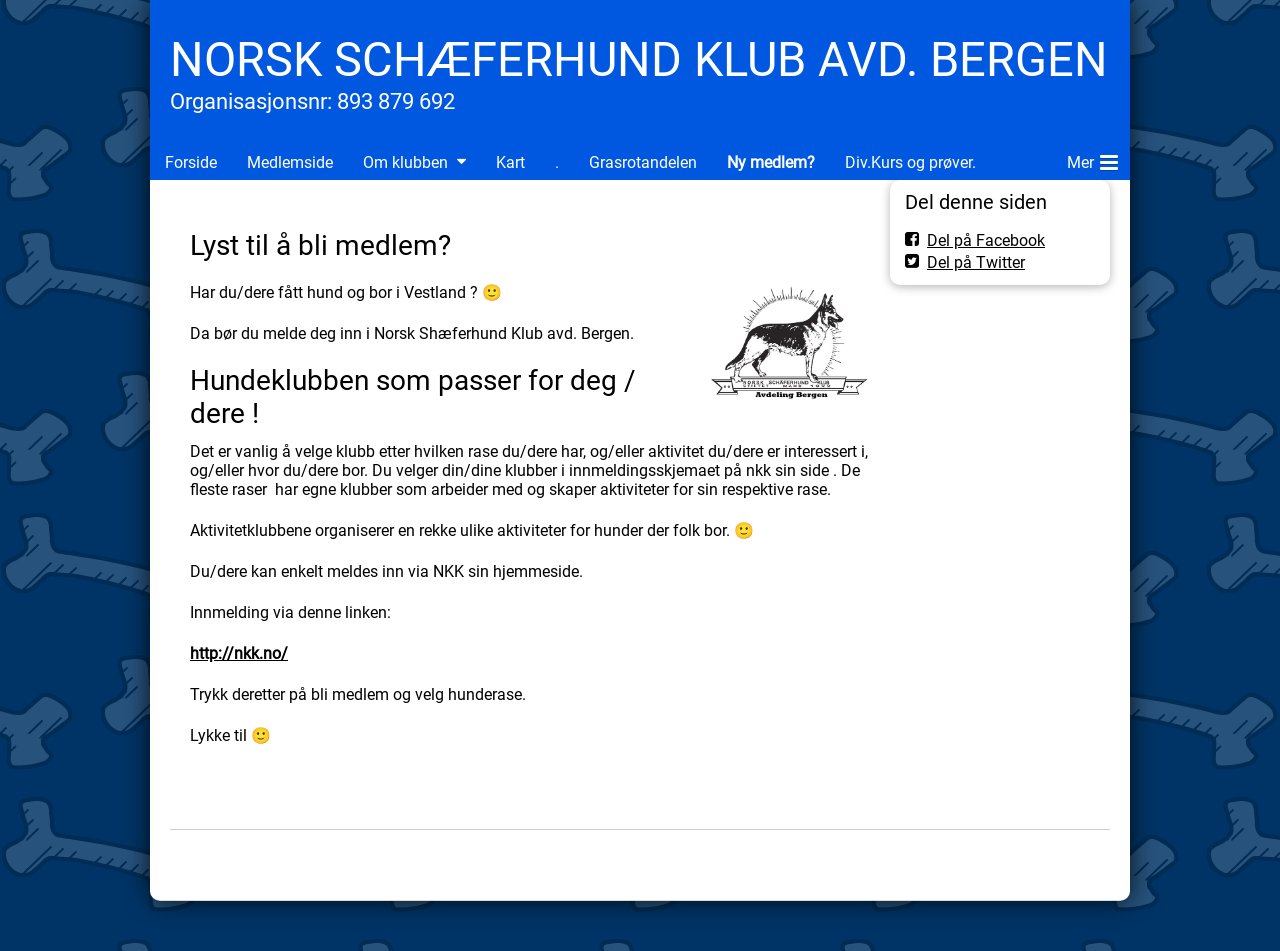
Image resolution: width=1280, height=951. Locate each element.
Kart (510, 162)
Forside (191, 162)
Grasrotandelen (643, 162)
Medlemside (290, 162)
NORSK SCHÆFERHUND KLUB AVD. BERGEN (639, 59)
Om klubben (405, 162)
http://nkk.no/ (239, 653)
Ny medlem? (771, 162)
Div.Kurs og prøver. (910, 162)
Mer (1092, 159)
